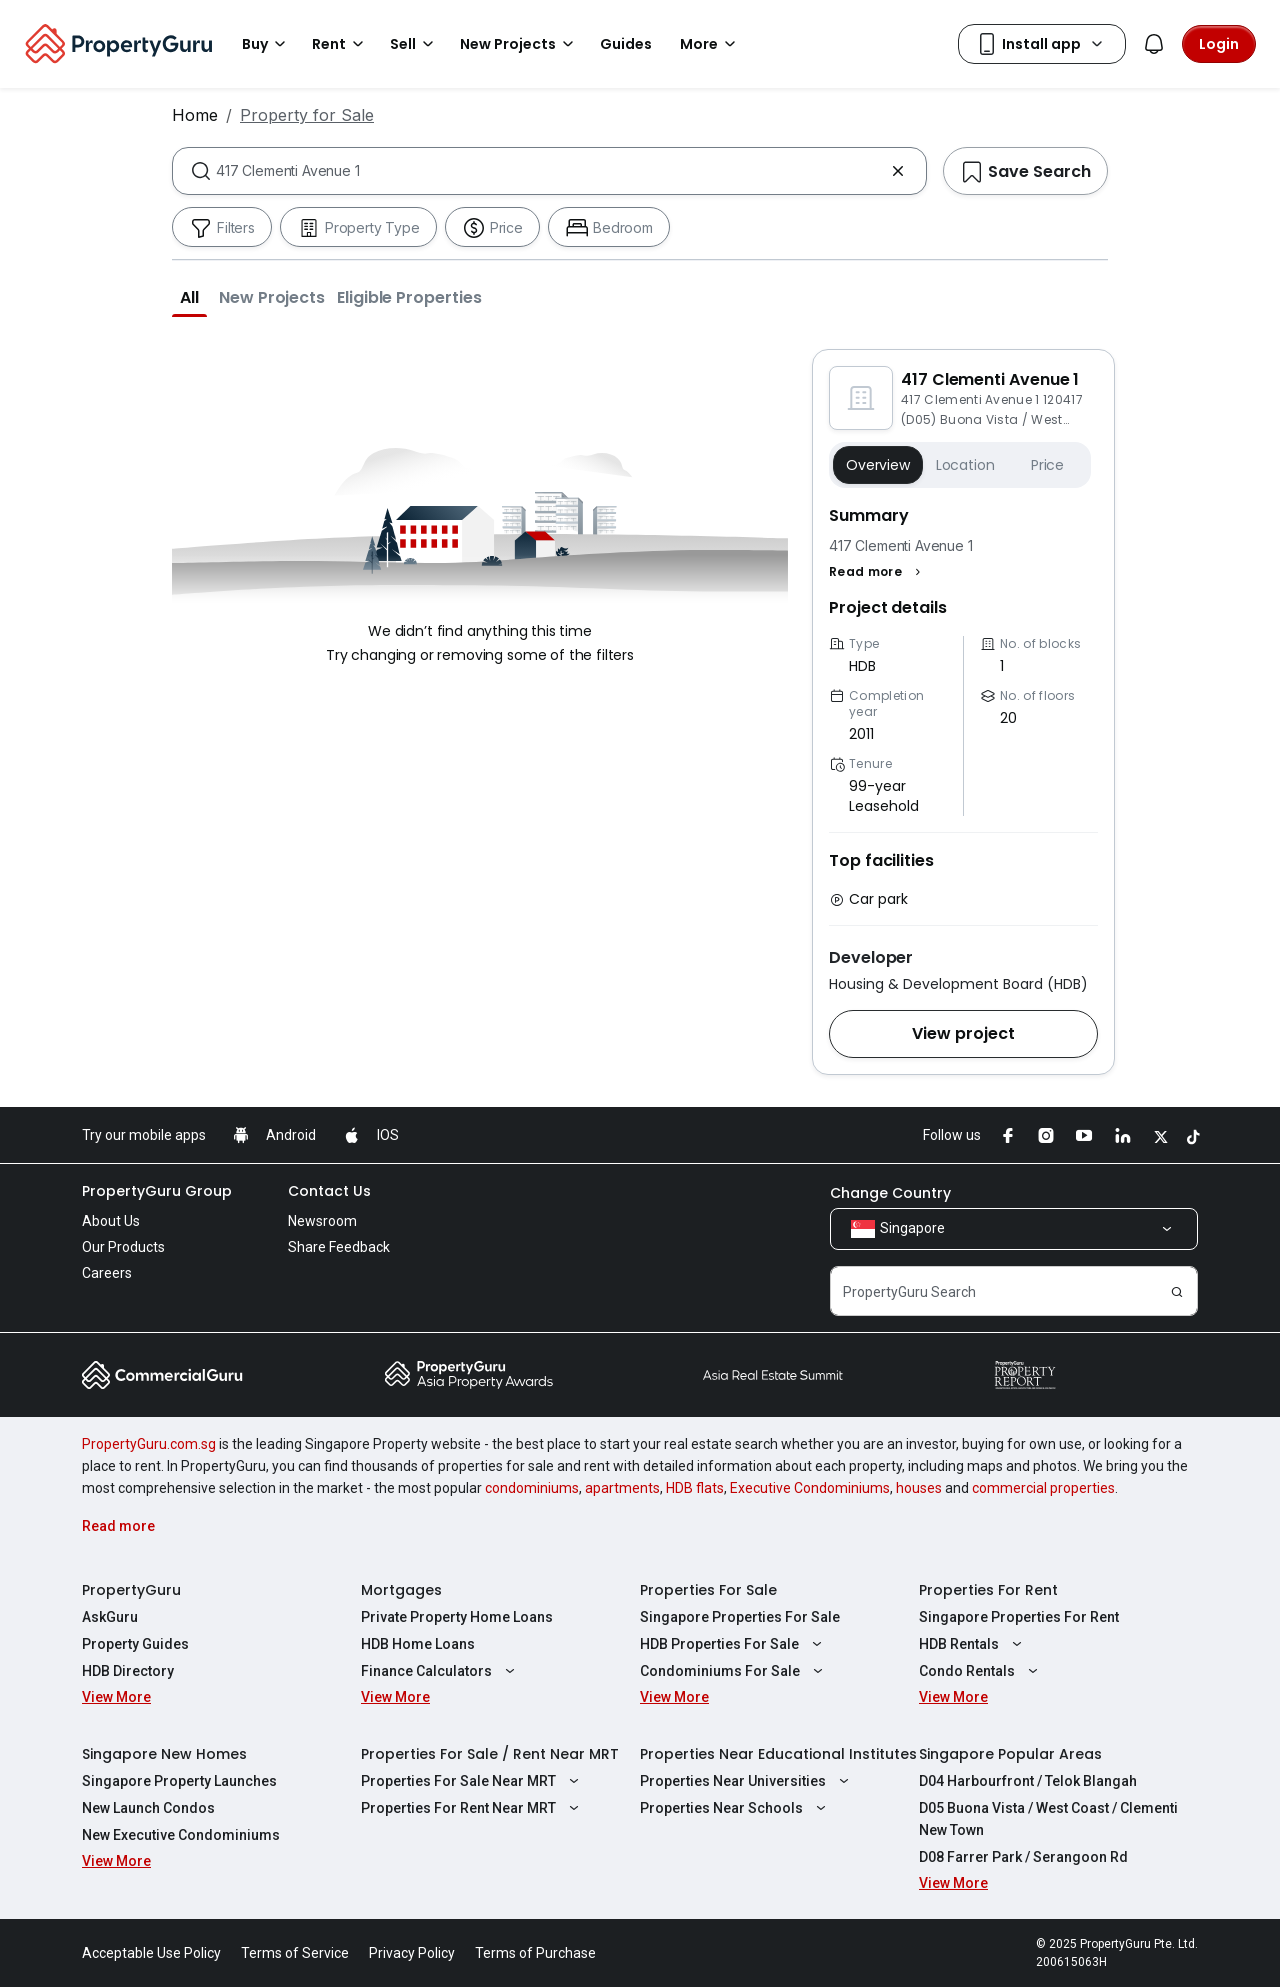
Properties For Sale (708, 1590)
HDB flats (695, 1488)
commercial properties (1043, 1488)
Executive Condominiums (810, 1488)
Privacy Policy (412, 1953)
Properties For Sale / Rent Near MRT (490, 1754)
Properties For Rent (988, 1590)
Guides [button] (626, 44)
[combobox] (549, 171)
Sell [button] (415, 44)
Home (195, 115)
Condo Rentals (981, 1671)
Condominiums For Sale (734, 1671)
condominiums (532, 1488)
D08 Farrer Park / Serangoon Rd (1023, 1857)
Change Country (890, 1193)
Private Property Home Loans (457, 1617)
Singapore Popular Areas (1010, 1754)
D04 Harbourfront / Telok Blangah (1028, 1781)
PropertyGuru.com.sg (149, 1444)
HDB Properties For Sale (733, 1644)
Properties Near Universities (747, 1781)
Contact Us (329, 1191)
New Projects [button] (520, 44)
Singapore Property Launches (179, 1781)
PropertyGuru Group (157, 1191)
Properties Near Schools (735, 1808)
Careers (107, 1273)
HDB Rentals (973, 1644)
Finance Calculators (440, 1671)
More (711, 44)
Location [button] (965, 465)
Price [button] (1047, 465)
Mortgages (401, 1590)
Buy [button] (267, 44)
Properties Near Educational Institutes (778, 1754)
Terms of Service (295, 1953)
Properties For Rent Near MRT (472, 1808)
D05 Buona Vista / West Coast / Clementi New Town (1048, 1819)
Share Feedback (339, 1247)
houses (919, 1488)
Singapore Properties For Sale (740, 1617)
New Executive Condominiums (181, 1835)
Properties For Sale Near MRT (472, 1781)
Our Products (123, 1247)
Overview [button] (878, 465)
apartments (622, 1488)
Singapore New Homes (164, 1754)
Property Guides (135, 1644)
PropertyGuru (131, 1590)
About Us (111, 1221)
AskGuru (110, 1617)
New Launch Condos (148, 1808)
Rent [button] (341, 44)
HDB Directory (128, 1671)
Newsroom (322, 1221)
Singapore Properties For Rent (1019, 1617)
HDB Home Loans (418, 1644)
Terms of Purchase (535, 1953)
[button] (189, 297)
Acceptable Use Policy (151, 1953)
